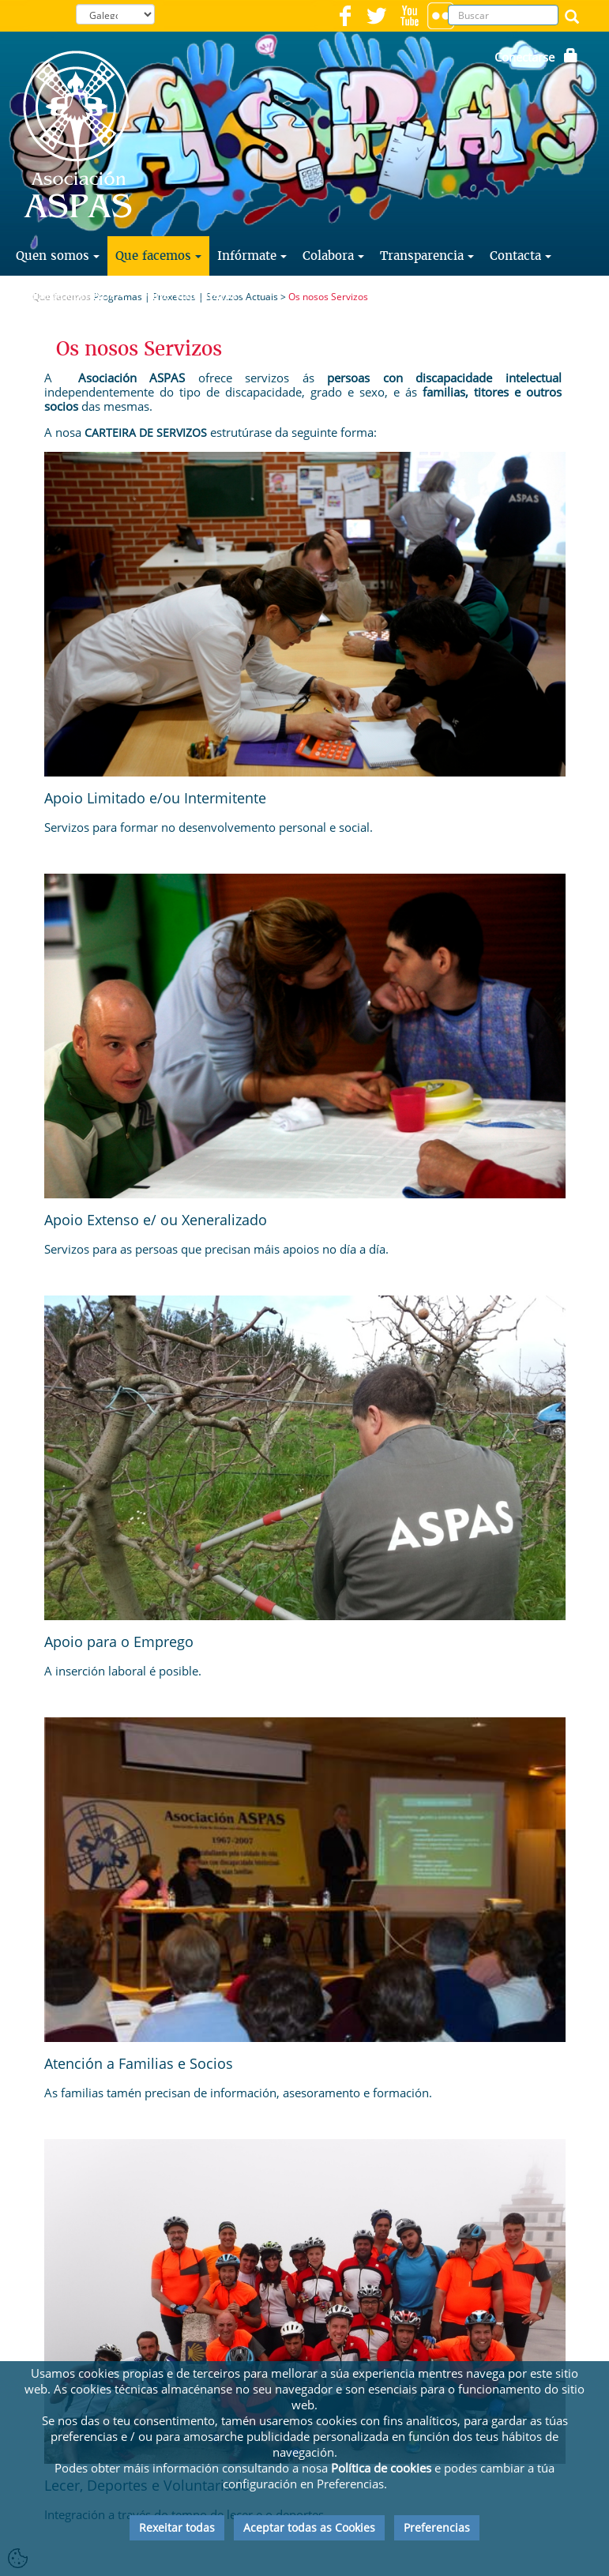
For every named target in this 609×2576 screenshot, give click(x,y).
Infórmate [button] (252, 255)
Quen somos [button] (58, 255)
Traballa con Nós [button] (71, 295)
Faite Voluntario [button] (193, 295)
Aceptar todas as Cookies (309, 2527)
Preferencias (437, 2527)
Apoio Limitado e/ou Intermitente (155, 797)
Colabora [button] (333, 255)
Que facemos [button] (158, 255)
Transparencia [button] (427, 255)
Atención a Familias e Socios (138, 2063)
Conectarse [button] (536, 57)
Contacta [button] (520, 255)
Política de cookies (381, 2468)
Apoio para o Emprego (119, 1641)
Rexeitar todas (177, 2527)
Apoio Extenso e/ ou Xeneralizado (155, 1219)
